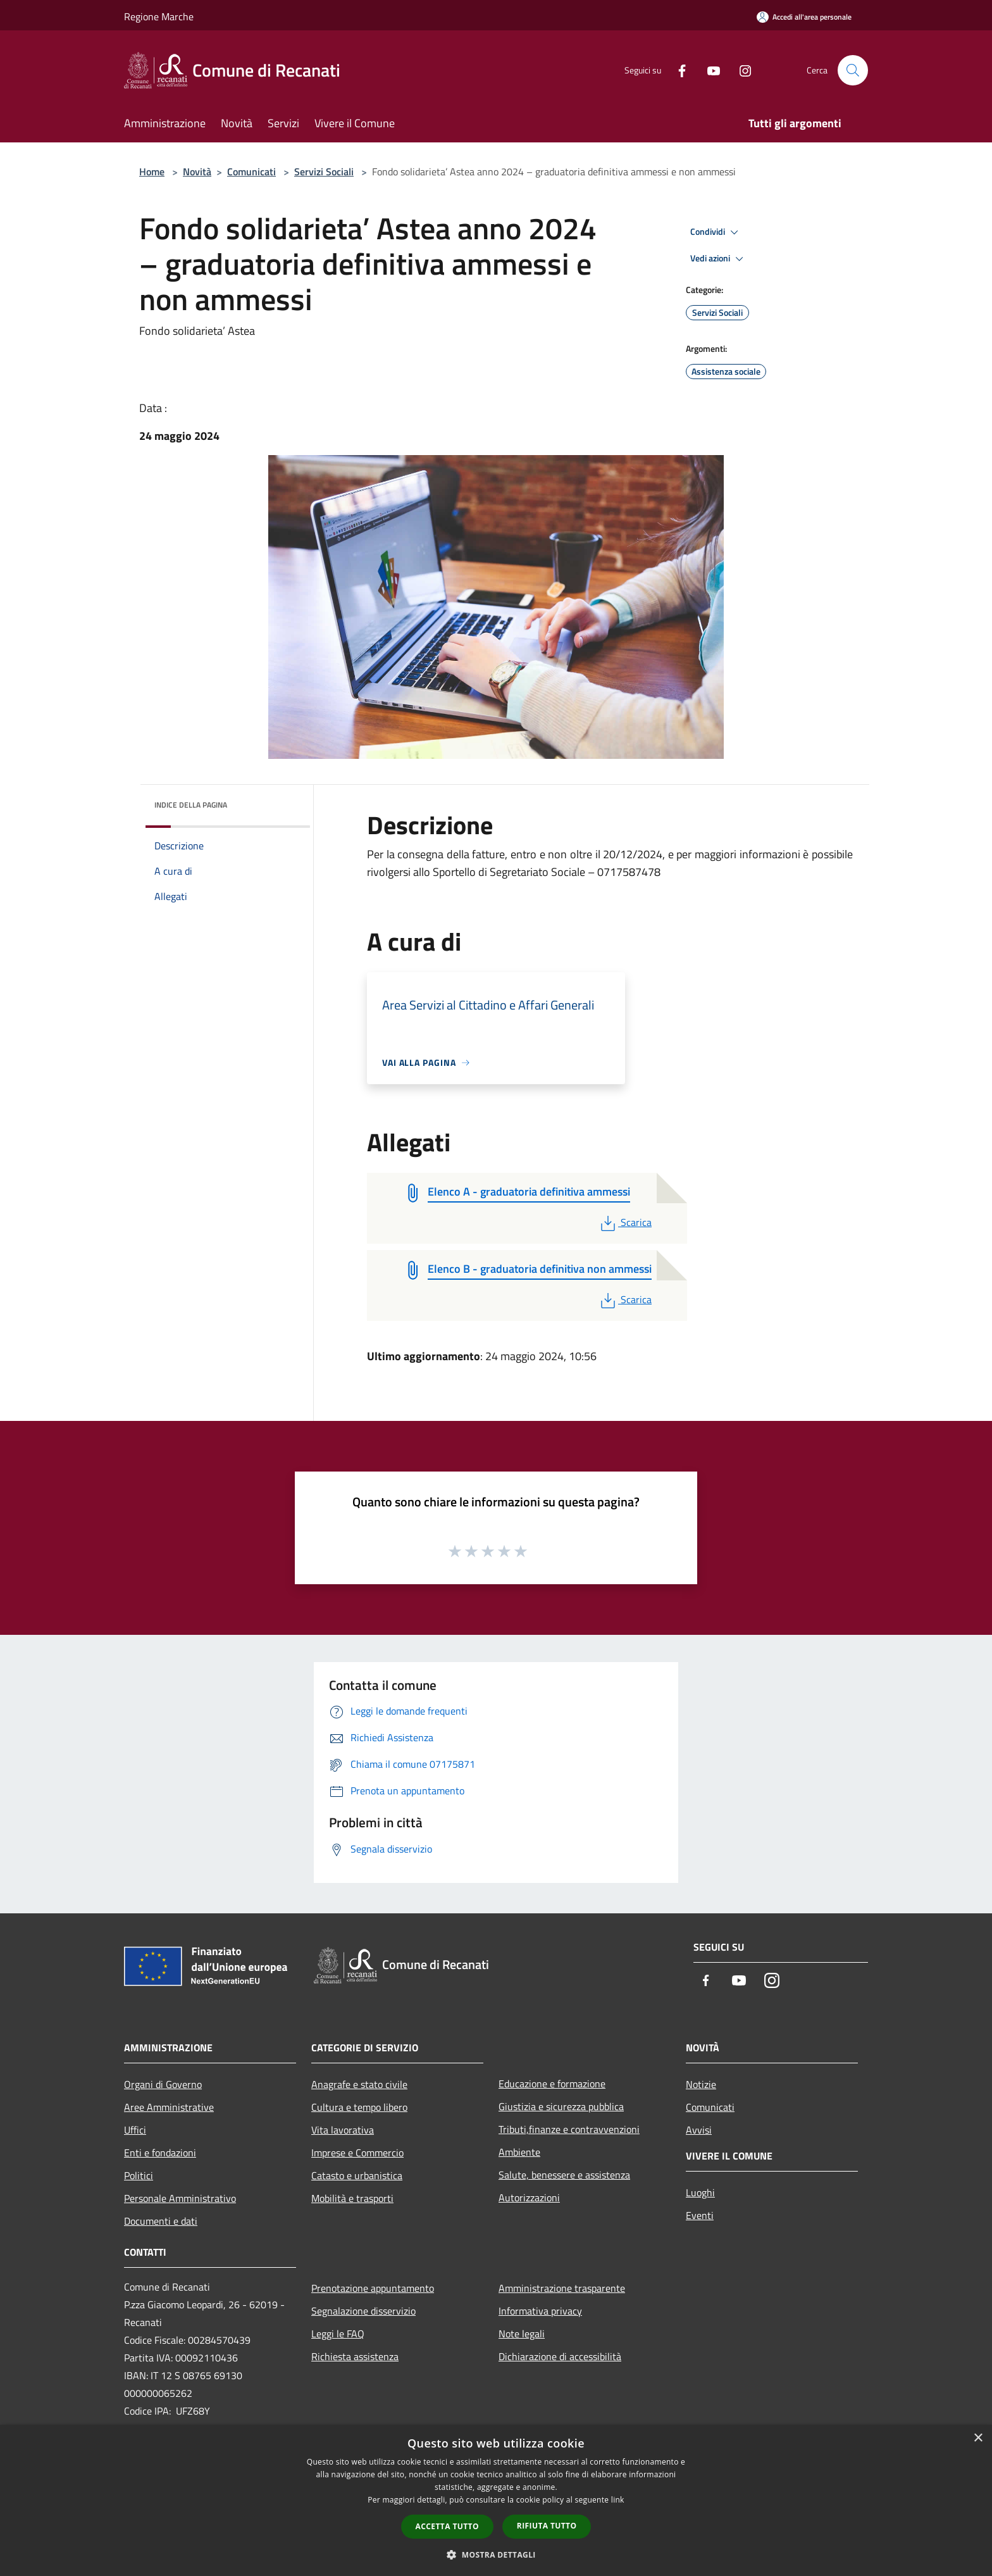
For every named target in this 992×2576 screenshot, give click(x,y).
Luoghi (700, 2192)
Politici (138, 2175)
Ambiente (519, 2152)
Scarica (625, 1222)
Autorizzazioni (529, 2197)
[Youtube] (708, 69)
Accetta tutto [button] (447, 2526)
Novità (197, 171)
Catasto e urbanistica (356, 2175)
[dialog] (496, 2500)
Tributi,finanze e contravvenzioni (569, 2129)
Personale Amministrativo (180, 2198)
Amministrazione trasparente (562, 2288)
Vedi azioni (718, 258)
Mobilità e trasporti (352, 2198)
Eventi (700, 2215)
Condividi (716, 232)
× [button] (978, 2438)
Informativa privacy (540, 2310)
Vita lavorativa (342, 2129)
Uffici (135, 2129)
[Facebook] (677, 69)
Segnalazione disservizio (363, 2310)
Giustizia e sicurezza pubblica (561, 2106)
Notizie (701, 2084)
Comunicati (251, 171)
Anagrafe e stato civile (359, 2084)
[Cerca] (853, 70)
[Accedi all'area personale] (804, 17)
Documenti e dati (160, 2221)
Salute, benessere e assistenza (564, 2174)
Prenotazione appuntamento (372, 2288)
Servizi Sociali (324, 171)
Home (151, 171)
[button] (496, 2554)
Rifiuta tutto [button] (547, 2525)
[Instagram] (740, 69)
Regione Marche (159, 16)
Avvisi (699, 2129)
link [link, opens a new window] (617, 2499)
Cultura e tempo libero (359, 2107)
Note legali (522, 2333)
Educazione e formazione (552, 2083)
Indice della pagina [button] (190, 805)
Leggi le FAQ (337, 2333)
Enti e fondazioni (160, 2152)
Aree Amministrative (169, 2107)
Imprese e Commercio (357, 2152)
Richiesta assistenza (355, 2356)
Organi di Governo (163, 2084)
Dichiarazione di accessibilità (560, 2356)
